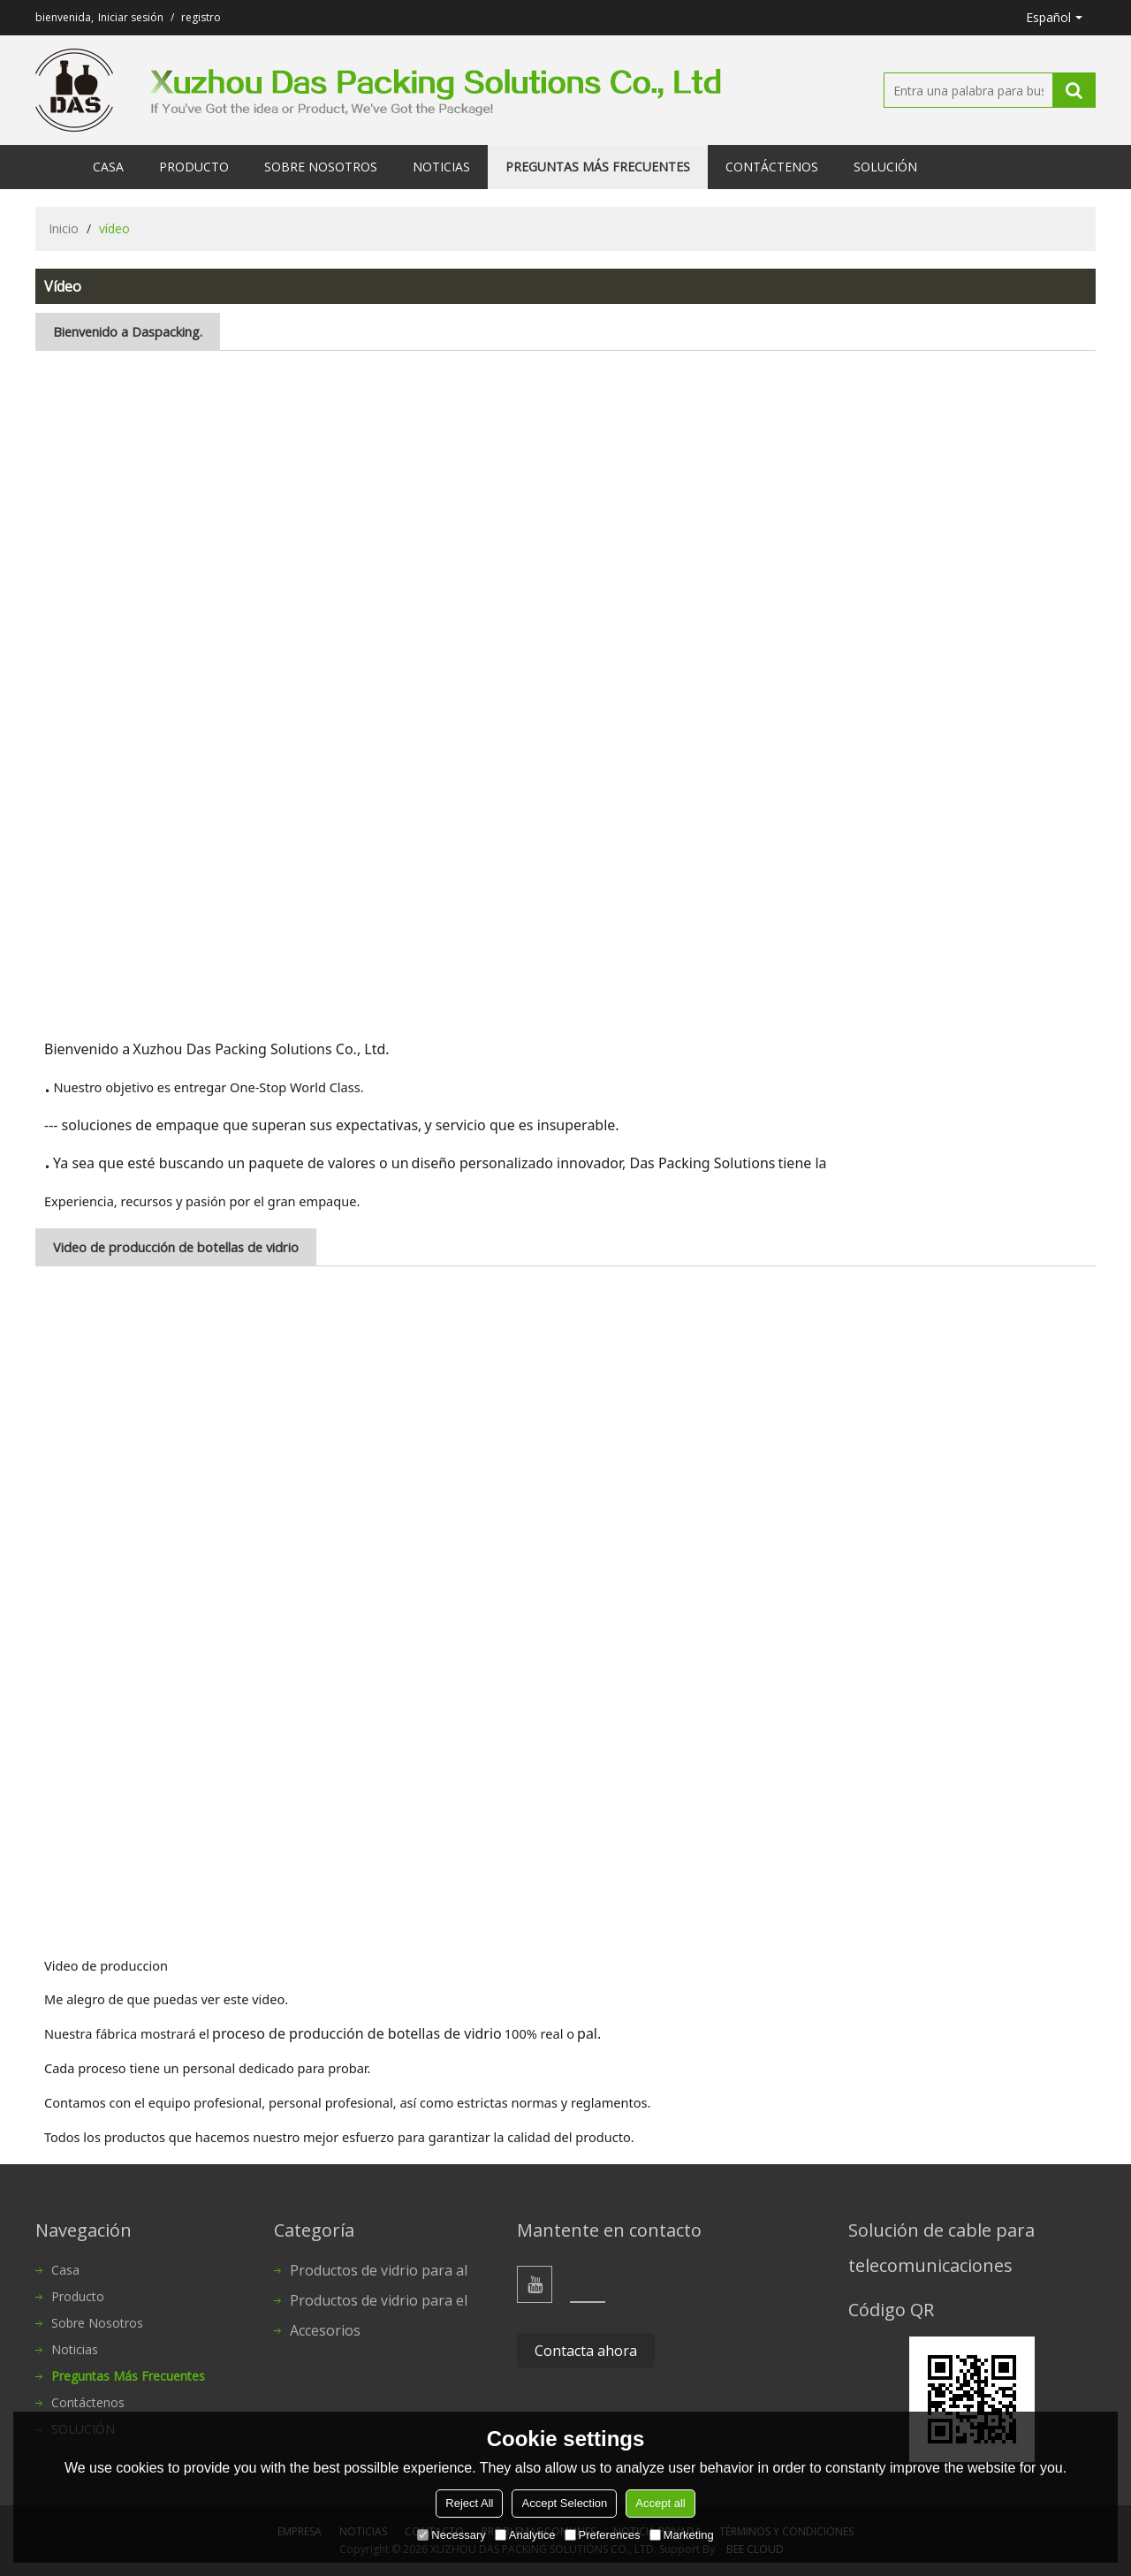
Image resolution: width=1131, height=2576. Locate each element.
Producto (194, 166)
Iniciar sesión (130, 17)
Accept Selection (564, 2503)
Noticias (441, 166)
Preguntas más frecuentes (597, 166)
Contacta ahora (586, 2350)
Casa (108, 166)
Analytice (525, 2535)
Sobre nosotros (320, 166)
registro (201, 17)
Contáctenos (771, 166)
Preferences (603, 2535)
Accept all (660, 2503)
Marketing (681, 2535)
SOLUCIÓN (885, 166)
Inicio (64, 228)
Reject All (469, 2503)
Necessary (451, 2535)
